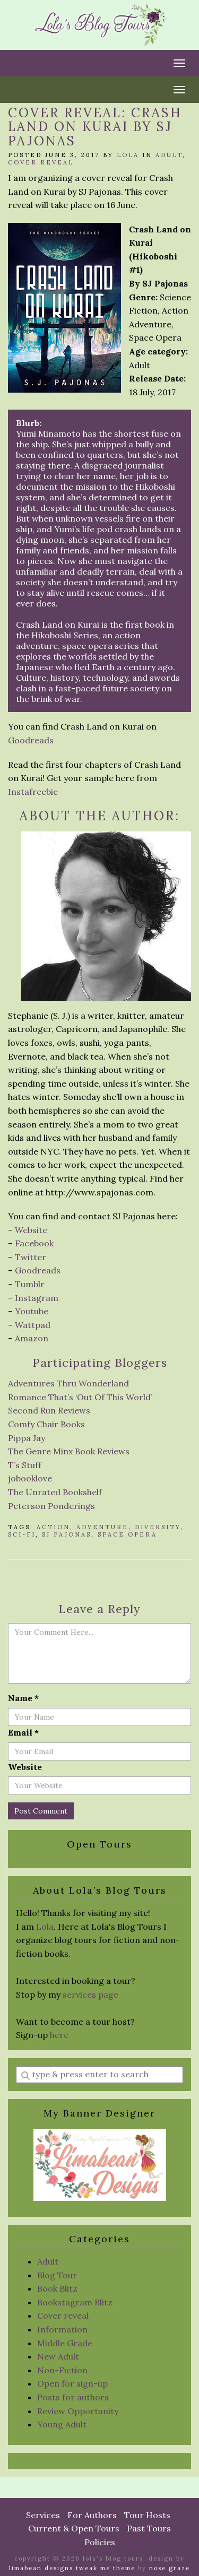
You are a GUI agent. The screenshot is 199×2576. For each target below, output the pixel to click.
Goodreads (31, 740)
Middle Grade (64, 2343)
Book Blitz (57, 2288)
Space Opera (127, 1534)
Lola (128, 155)
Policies (99, 2542)
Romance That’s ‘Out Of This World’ (80, 1397)
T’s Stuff (24, 1465)
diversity (157, 1527)
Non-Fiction (62, 2370)
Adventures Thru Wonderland (68, 1383)
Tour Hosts (147, 2515)
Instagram (36, 1298)
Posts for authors (73, 2397)
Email (23, 1732)
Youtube (31, 1311)
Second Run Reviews (49, 1410)
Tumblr (30, 1284)
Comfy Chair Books (46, 1424)
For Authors (92, 2515)
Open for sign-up (72, 2383)
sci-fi (22, 1534)
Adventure (102, 1527)
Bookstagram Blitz (75, 2302)
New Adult (58, 2356)
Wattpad (32, 1325)
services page (90, 1994)
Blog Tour (57, 2275)
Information (62, 2329)
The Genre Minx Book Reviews (68, 1451)
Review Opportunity (77, 2411)
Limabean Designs (41, 2568)
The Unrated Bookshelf (55, 1492)
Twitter (30, 1257)
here (59, 2034)
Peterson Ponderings (51, 1506)
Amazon (31, 1338)
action (53, 1527)
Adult (169, 155)
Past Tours (149, 2528)
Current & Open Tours (73, 2528)
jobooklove (30, 1478)
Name (23, 1698)
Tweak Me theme (105, 2568)
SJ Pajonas (66, 1534)
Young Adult (61, 2424)
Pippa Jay (26, 1438)
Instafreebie (33, 791)
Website (31, 1230)
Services (43, 2515)
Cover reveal (41, 162)
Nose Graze (169, 2568)
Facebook (34, 1243)
